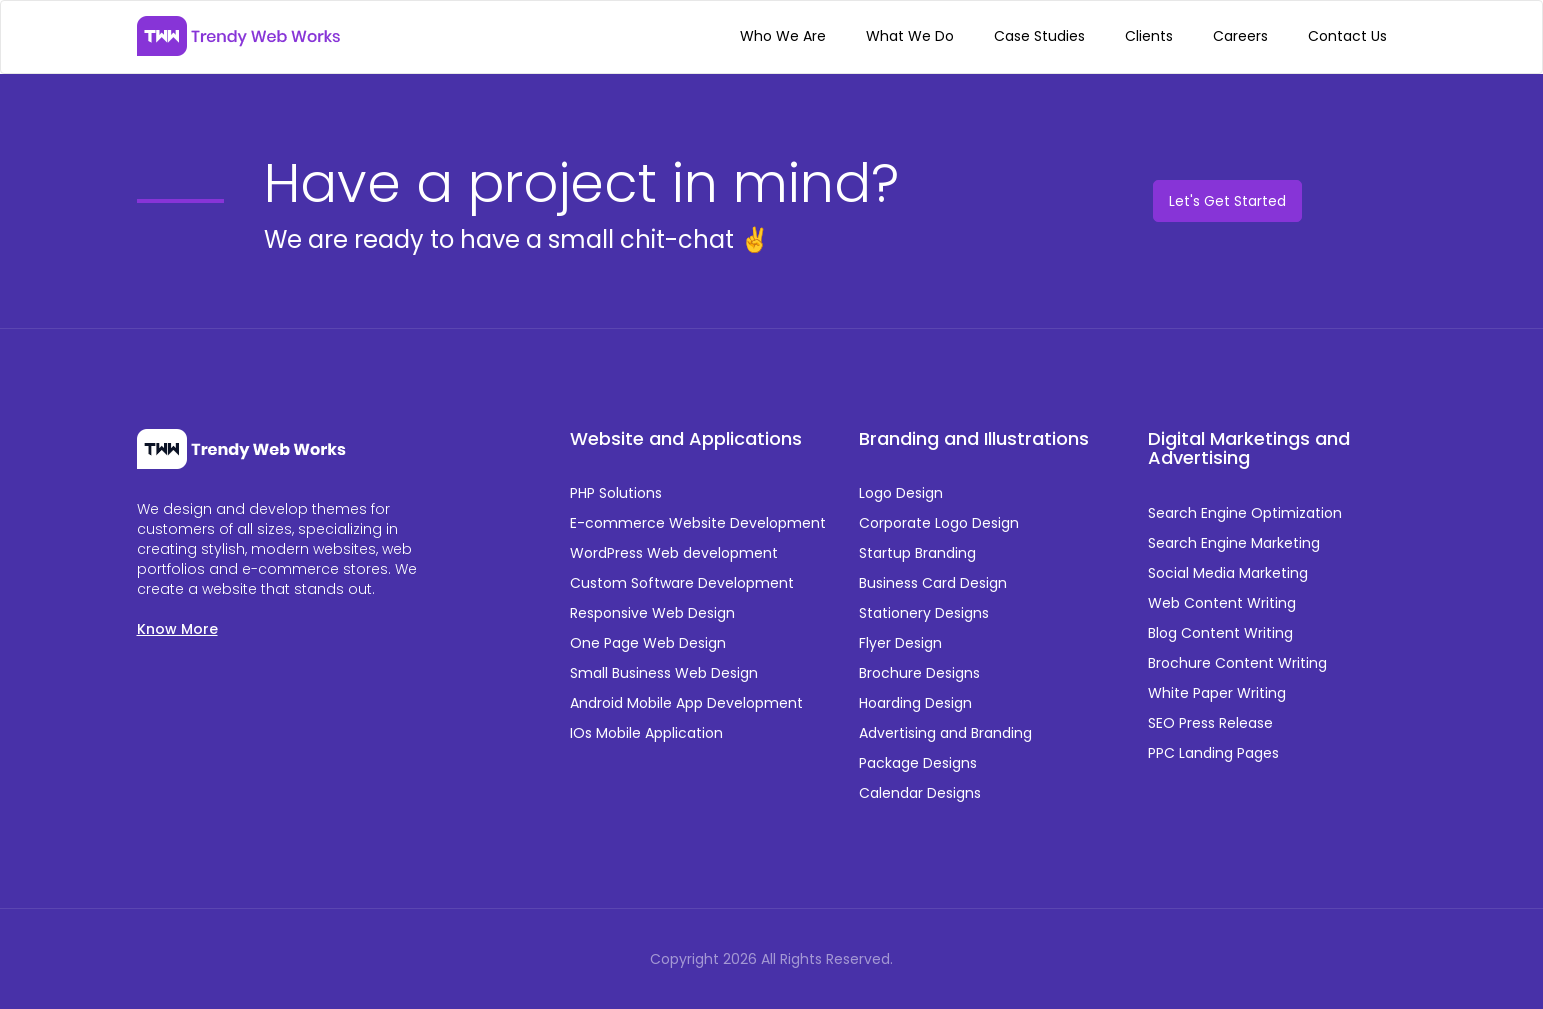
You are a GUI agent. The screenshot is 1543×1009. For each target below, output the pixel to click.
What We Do (910, 36)
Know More (177, 629)
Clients (1149, 36)
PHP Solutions (616, 493)
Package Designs (918, 763)
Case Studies (1039, 36)
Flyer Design (900, 643)
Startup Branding (917, 553)
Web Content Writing (1222, 603)
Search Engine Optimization (1245, 513)
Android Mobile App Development (686, 703)
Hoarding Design (915, 703)
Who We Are (783, 36)
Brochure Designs (919, 673)
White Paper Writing (1217, 693)
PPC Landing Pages (1213, 753)
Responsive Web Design (652, 613)
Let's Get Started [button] (1227, 201)
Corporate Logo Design (939, 523)
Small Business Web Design (664, 673)
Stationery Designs (924, 613)
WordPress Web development (674, 553)
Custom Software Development (682, 583)
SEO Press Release (1210, 723)
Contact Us (1347, 36)
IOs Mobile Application (646, 733)
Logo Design (901, 493)
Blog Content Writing (1220, 633)
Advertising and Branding (945, 733)
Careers (1240, 36)
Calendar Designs (920, 793)
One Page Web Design (648, 643)
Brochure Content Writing (1237, 663)
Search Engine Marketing (1234, 543)
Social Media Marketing (1228, 573)
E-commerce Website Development (698, 523)
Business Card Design (933, 583)
